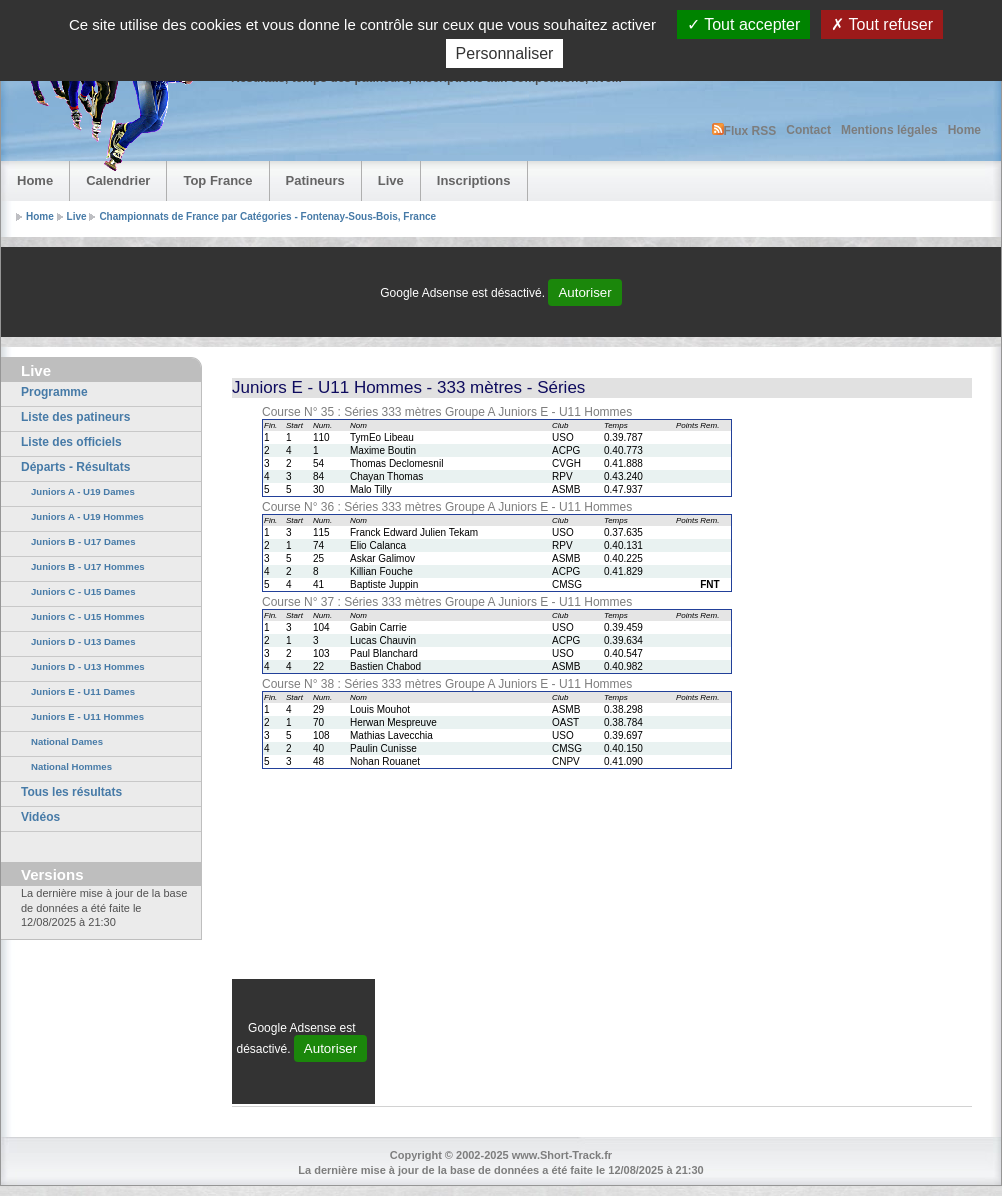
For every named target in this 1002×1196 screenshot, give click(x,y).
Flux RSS (744, 130)
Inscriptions (474, 180)
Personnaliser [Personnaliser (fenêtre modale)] (505, 53)
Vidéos (40, 817)
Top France (217, 180)
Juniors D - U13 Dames (83, 641)
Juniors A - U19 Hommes (87, 516)
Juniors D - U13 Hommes (88, 666)
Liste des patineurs (75, 417)
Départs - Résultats (75, 467)
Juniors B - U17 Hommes (88, 566)
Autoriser (584, 292)
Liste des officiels (71, 442)
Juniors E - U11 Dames (83, 691)
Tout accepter (743, 24)
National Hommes (71, 766)
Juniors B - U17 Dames (83, 541)
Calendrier (118, 180)
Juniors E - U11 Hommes (87, 716)
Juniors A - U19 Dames (83, 491)
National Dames (67, 741)
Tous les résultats (71, 792)
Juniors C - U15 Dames (83, 591)
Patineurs (315, 180)
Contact (808, 130)
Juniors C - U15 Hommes (88, 616)
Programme (54, 392)
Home (964, 130)
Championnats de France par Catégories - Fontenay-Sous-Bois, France (267, 216)
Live (391, 180)
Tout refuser (882, 24)
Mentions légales (889, 130)
